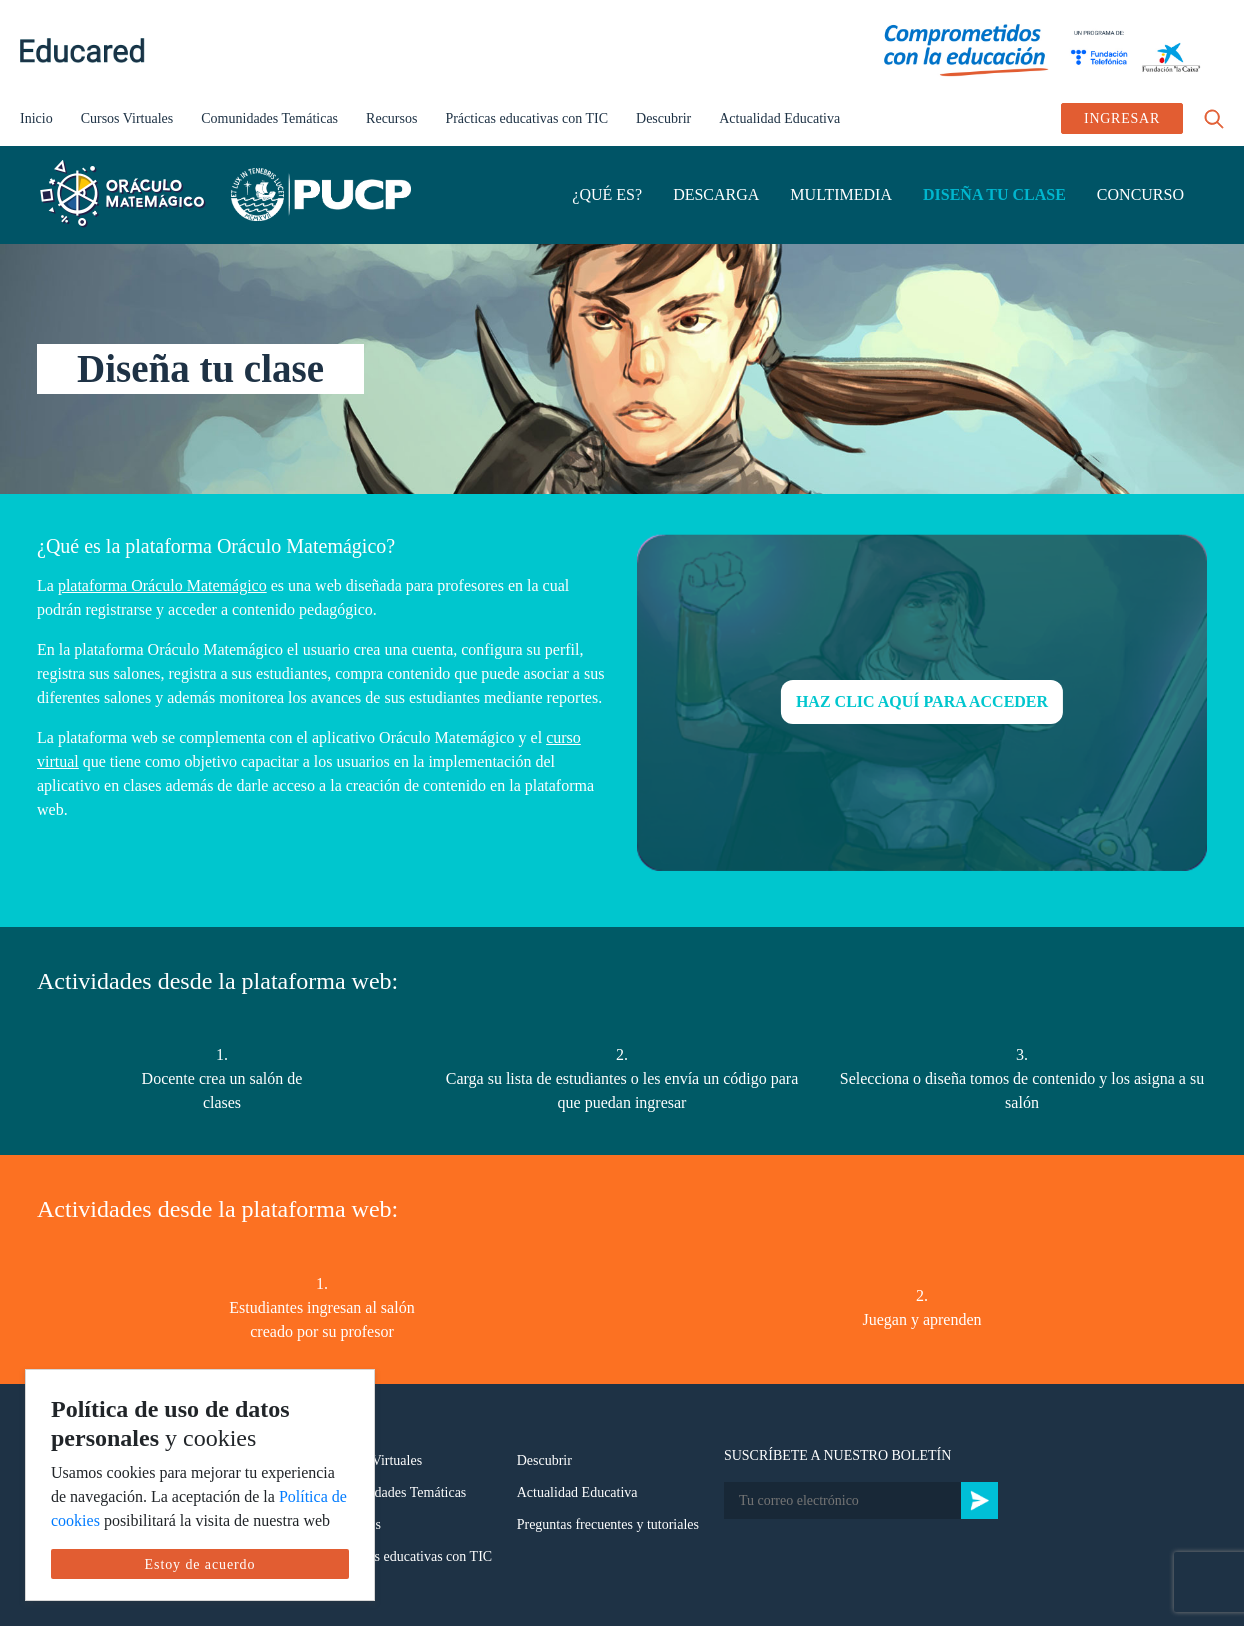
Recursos (391, 118)
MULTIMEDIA (841, 194)
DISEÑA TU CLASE (994, 194)
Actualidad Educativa (779, 118)
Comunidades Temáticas (269, 118)
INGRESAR (1122, 118)
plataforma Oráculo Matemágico (162, 585)
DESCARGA (716, 194)
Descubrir (663, 118)
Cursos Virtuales (127, 118)
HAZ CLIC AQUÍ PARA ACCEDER (922, 701)
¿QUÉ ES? (607, 194)
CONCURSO (1140, 194)
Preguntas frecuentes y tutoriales (608, 1524)
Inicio (36, 118)
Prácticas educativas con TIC (526, 118)
